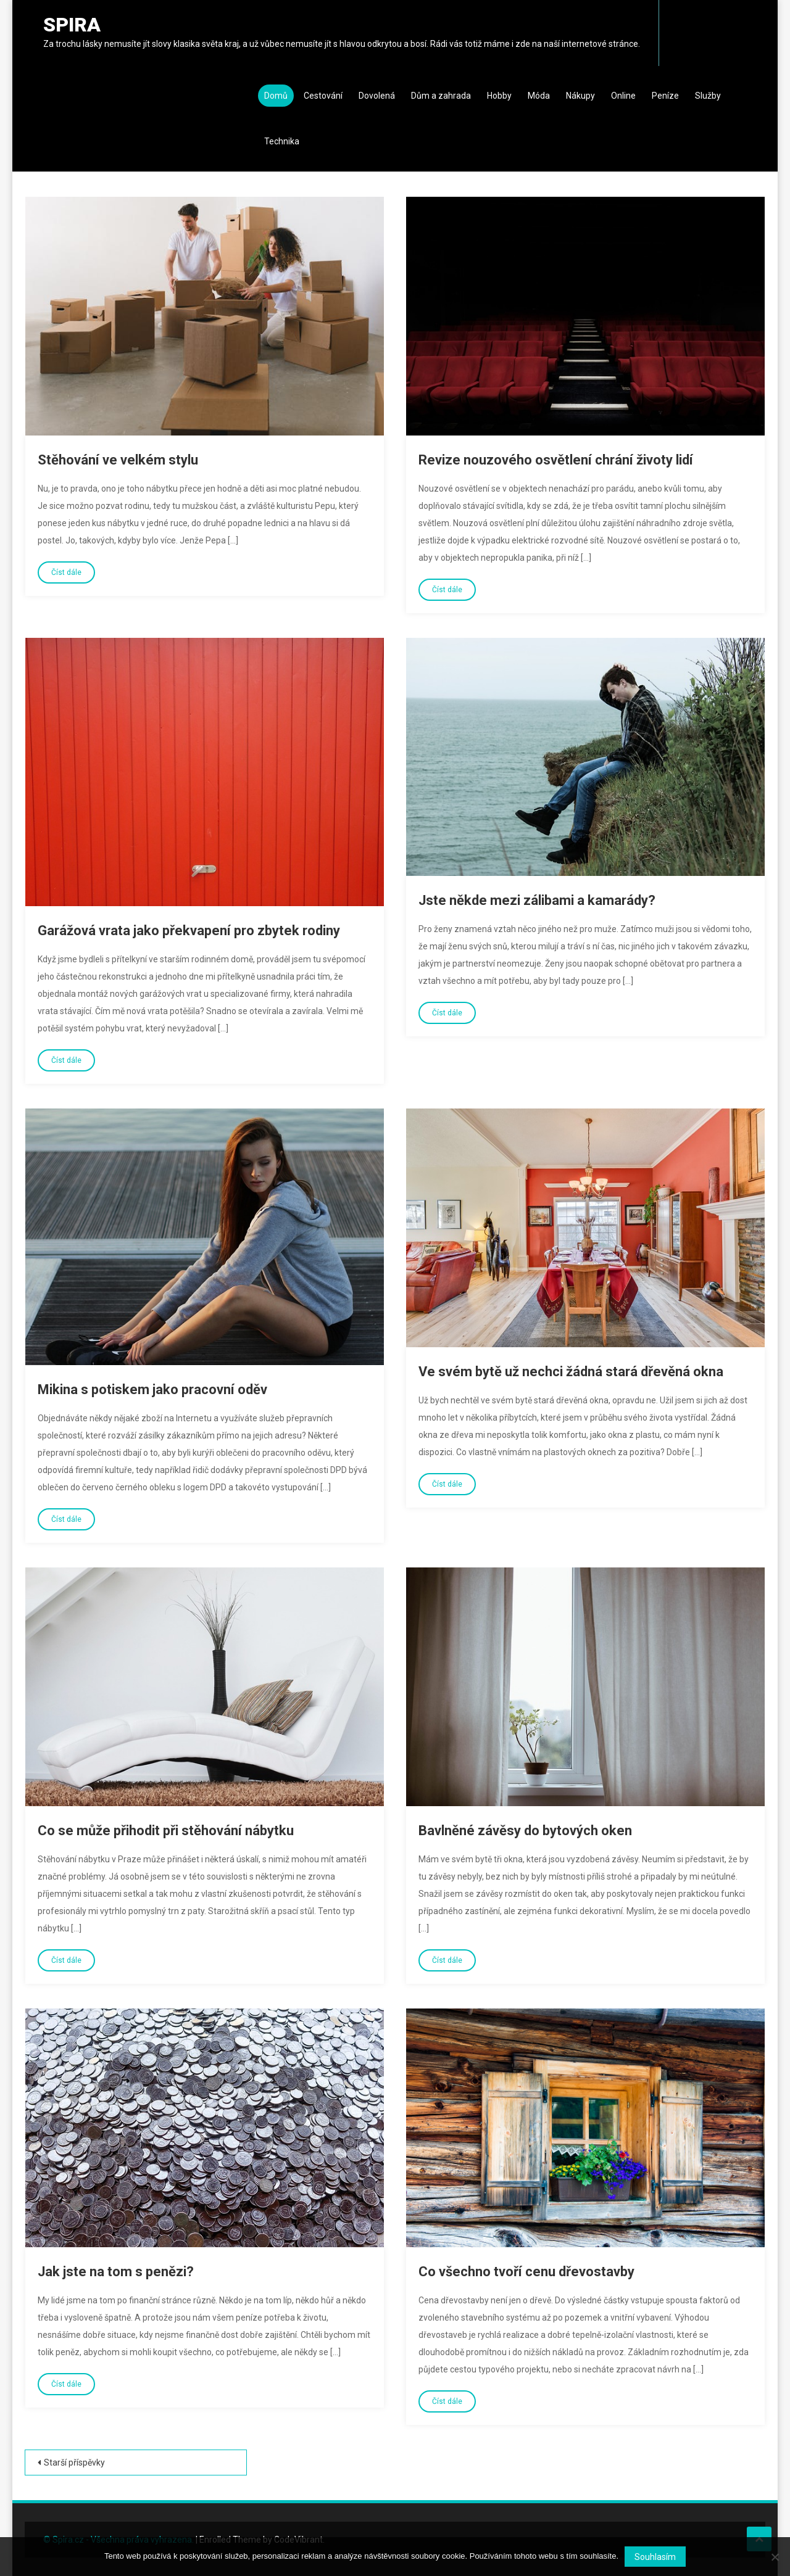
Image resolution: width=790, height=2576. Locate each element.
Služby (708, 96)
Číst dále (66, 572)
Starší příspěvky (74, 2462)
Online (623, 96)
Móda (539, 96)
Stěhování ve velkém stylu (118, 460)
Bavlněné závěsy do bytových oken (525, 1830)
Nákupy (580, 96)
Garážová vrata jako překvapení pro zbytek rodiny (189, 930)
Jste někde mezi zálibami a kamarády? (536, 900)
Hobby (499, 96)
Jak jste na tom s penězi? (116, 2271)
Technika (281, 141)
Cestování (323, 96)
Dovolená (377, 96)
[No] (774, 2557)
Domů (276, 96)
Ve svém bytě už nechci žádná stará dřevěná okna (570, 1371)
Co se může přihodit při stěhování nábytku (166, 1830)
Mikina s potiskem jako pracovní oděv (152, 1389)
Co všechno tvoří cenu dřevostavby (526, 2271)
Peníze (665, 96)
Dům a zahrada (441, 96)
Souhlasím (655, 2557)
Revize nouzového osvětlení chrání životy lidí (555, 460)
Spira (72, 24)
